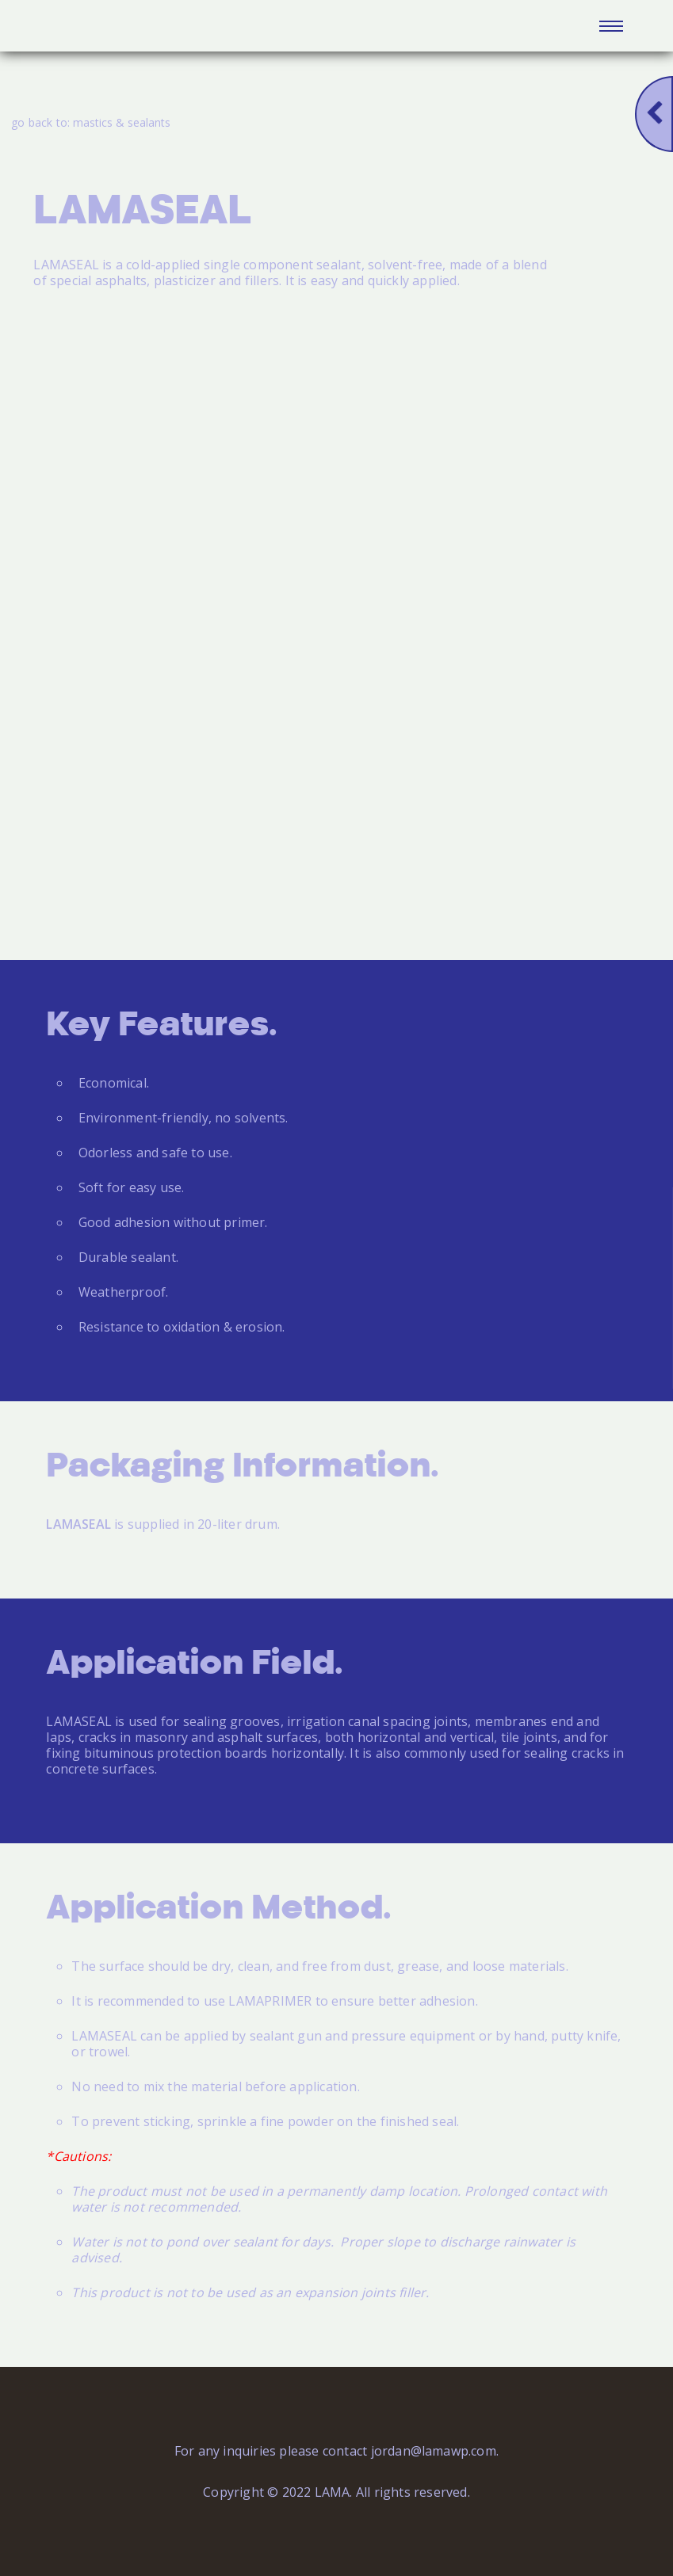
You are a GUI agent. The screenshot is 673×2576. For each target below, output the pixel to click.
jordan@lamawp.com (433, 2451)
